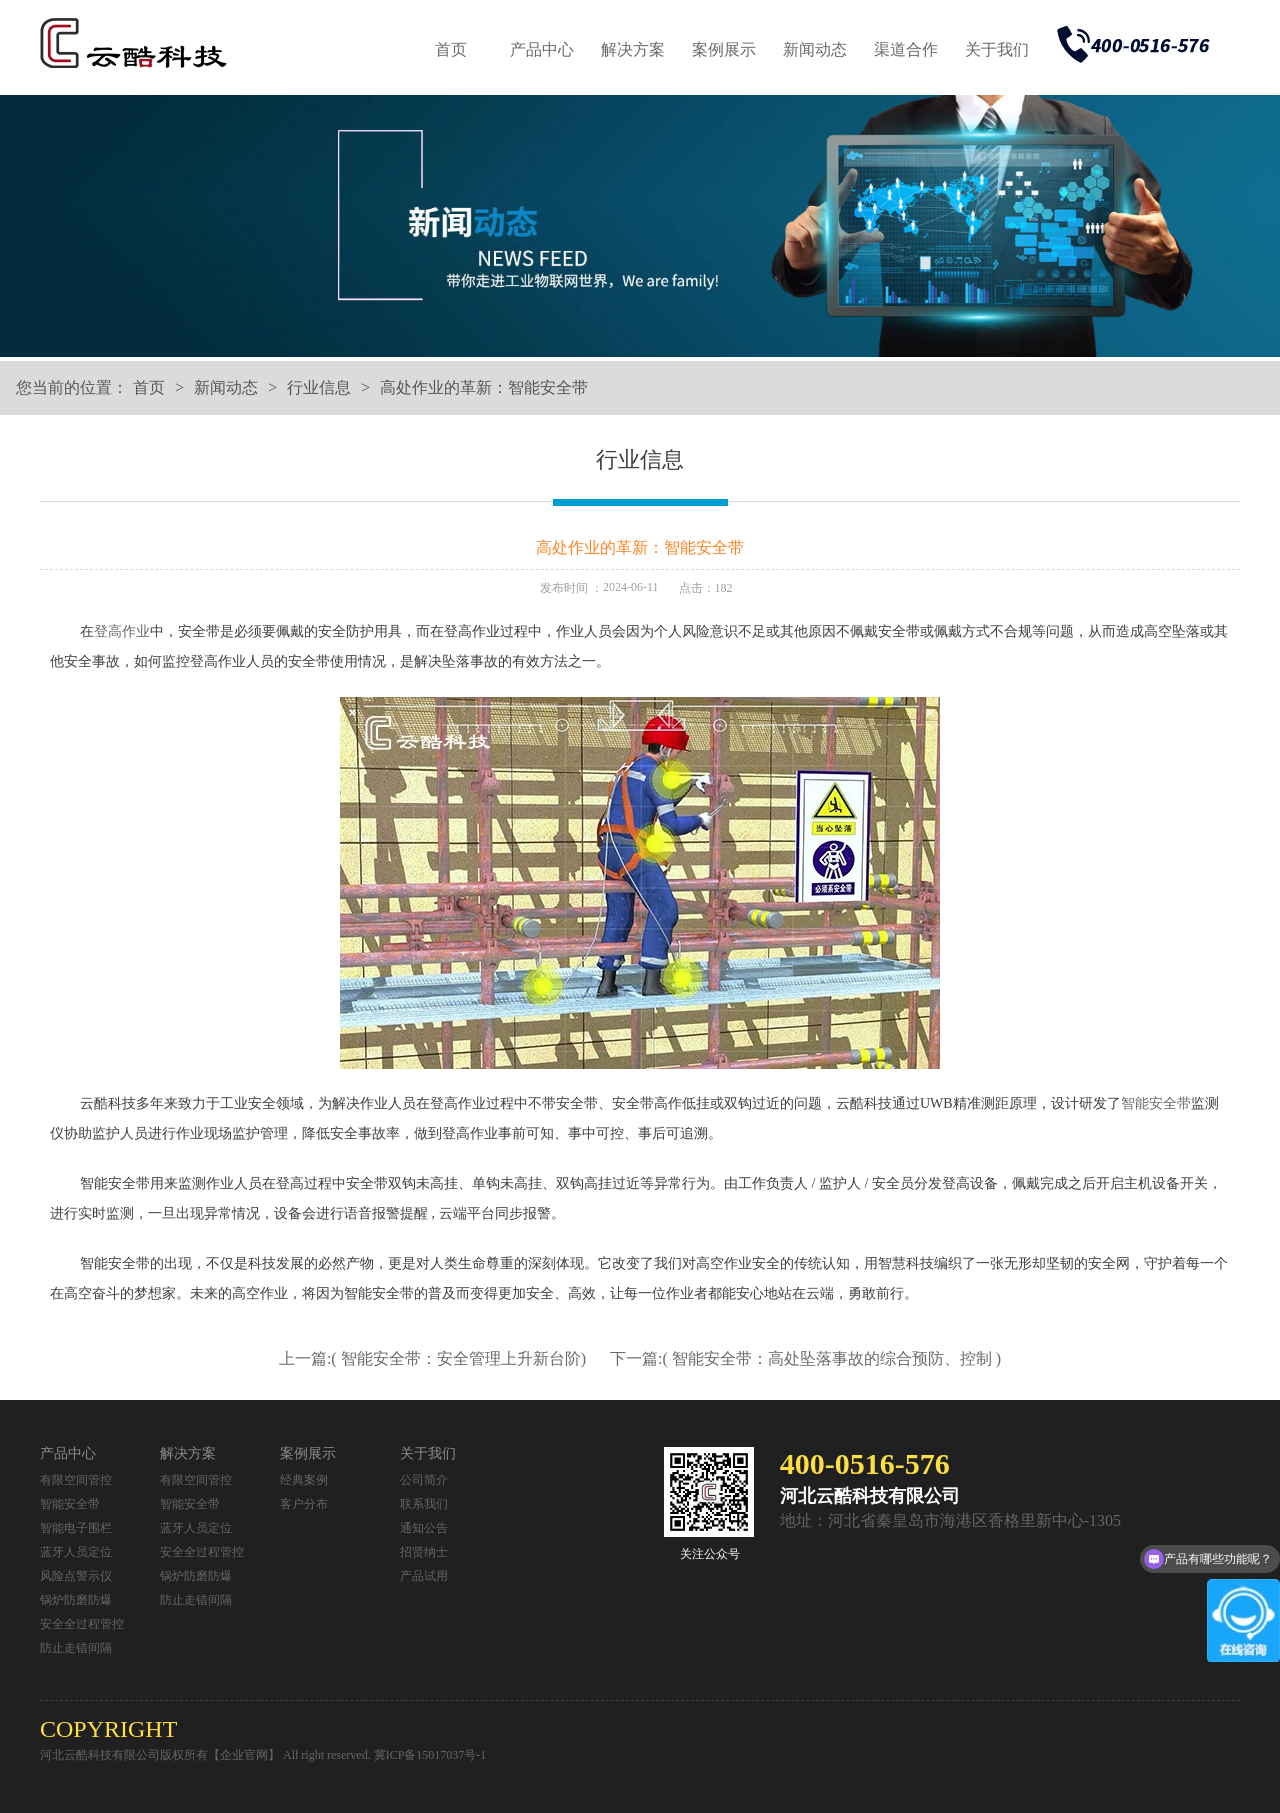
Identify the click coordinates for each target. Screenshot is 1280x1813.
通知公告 (424, 1528)
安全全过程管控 (82, 1624)
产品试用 (424, 1576)
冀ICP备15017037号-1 (430, 1755)
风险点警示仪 (76, 1576)
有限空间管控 (76, 1480)
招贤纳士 (424, 1552)
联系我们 (424, 1504)
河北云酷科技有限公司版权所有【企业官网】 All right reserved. (207, 1755)
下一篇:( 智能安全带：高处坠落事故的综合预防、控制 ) (805, 1358)
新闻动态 (815, 49)
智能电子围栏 (76, 1528)
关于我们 (997, 49)
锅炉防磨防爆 (76, 1600)
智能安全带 (1156, 1103)
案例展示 (724, 49)
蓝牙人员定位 (76, 1552)
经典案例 (304, 1480)
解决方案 (633, 49)
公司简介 (424, 1480)
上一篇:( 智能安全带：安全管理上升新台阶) (434, 1358)
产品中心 (542, 49)
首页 (451, 49)
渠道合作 (906, 49)
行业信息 (319, 387)
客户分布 (304, 1504)
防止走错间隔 (76, 1648)
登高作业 (122, 631)
